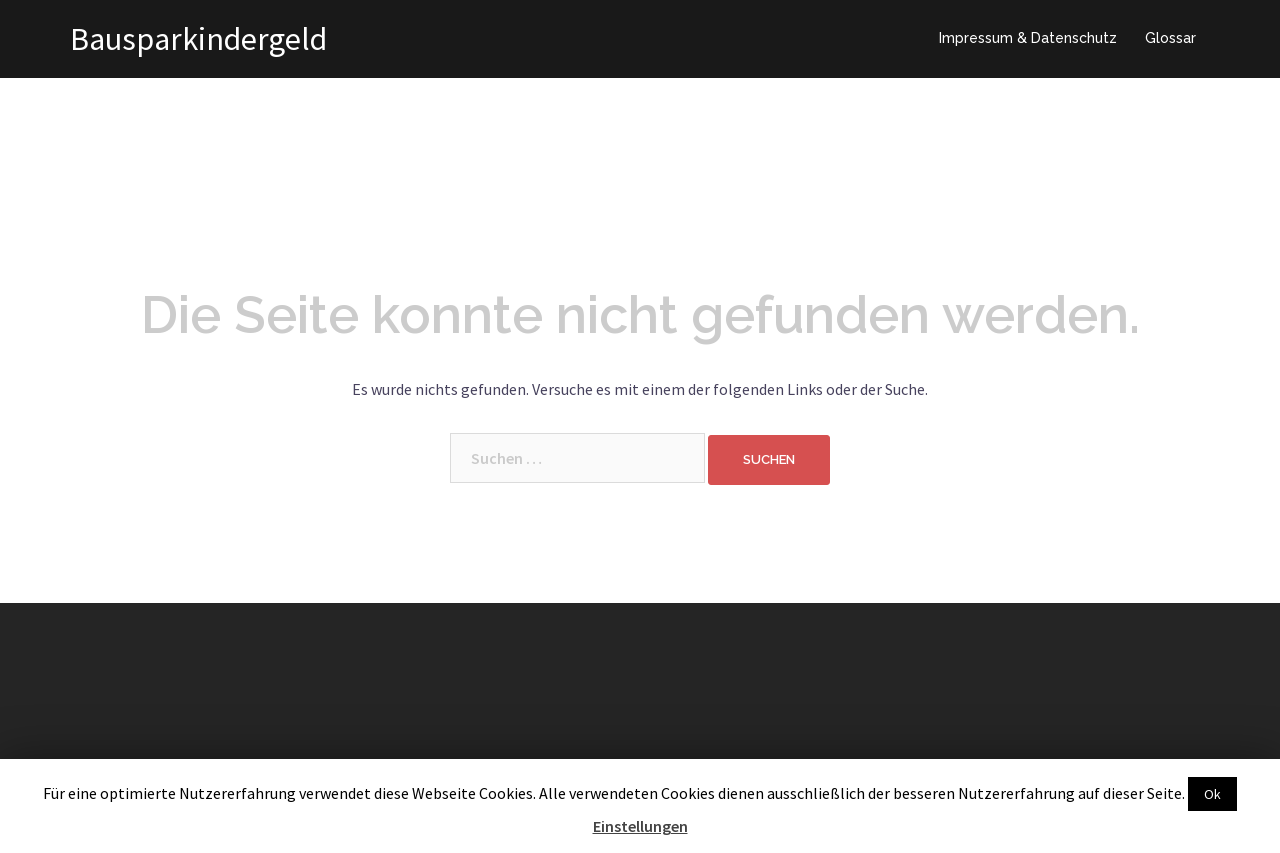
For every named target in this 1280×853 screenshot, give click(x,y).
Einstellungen (640, 826)
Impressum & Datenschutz (1028, 38)
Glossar (1170, 38)
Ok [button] (1212, 794)
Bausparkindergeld (198, 39)
